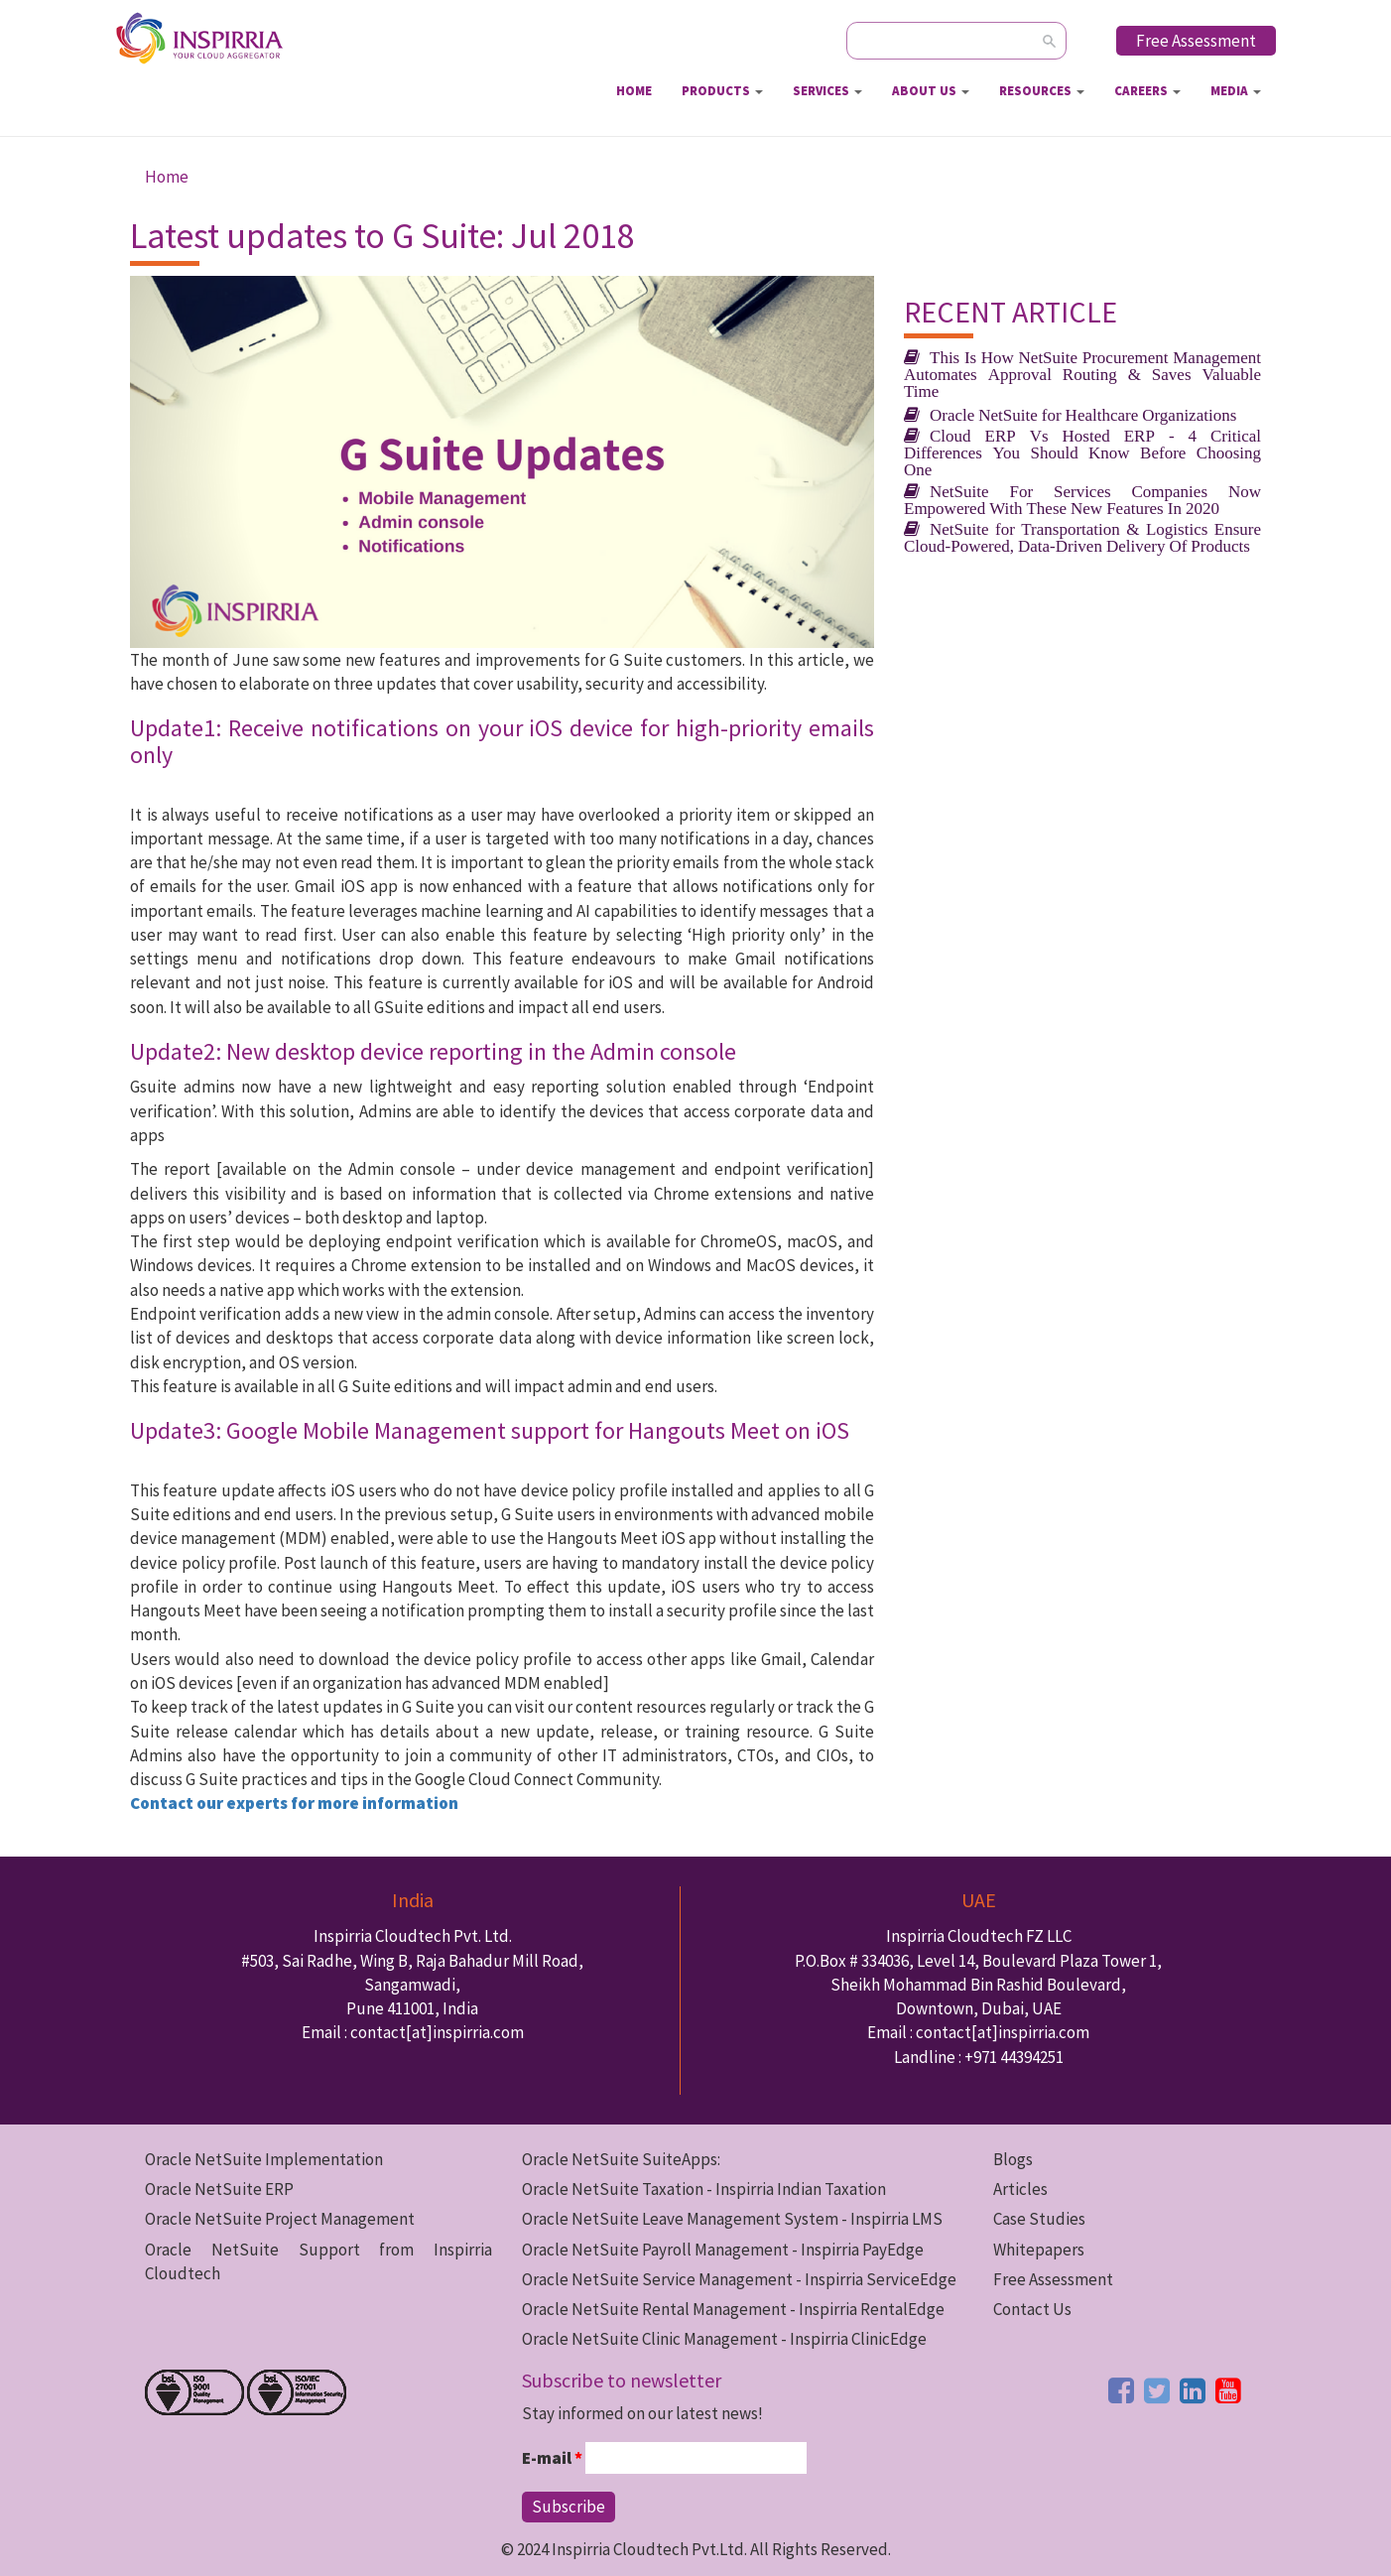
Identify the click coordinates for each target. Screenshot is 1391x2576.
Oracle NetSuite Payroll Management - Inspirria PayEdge (723, 2249)
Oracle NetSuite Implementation (264, 2159)
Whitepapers (1038, 2249)
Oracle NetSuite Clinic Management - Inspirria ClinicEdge (724, 2339)
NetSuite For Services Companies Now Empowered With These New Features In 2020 (1082, 499)
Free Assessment (1196, 41)
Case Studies (1039, 2219)
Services (827, 90)
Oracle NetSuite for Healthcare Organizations (1083, 414)
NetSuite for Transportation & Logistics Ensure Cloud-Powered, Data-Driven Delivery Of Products (1082, 537)
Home (634, 90)
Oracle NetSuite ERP (219, 2189)
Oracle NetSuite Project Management (280, 2219)
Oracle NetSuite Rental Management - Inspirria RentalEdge (733, 2309)
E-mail (552, 2458)
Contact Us (1032, 2309)
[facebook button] (1121, 2390)
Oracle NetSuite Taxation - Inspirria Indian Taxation (704, 2189)
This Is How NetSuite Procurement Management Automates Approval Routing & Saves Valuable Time (1082, 373)
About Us (930, 90)
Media (1235, 90)
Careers (1147, 90)
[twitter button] (1157, 2390)
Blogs (1013, 2159)
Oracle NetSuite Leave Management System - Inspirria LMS (732, 2219)
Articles (1020, 2189)
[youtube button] (1228, 2390)
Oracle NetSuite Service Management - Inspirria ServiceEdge (739, 2279)
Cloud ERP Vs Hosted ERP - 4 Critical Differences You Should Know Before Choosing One (1082, 452)
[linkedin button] (1192, 2390)
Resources (1041, 90)
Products (722, 90)
